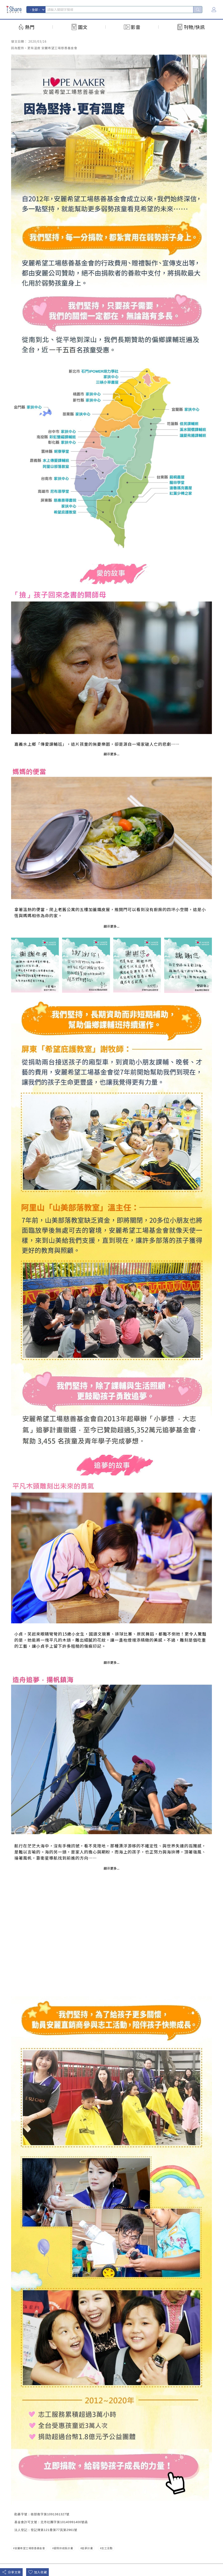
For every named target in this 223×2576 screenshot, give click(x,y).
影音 (135, 27)
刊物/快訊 (194, 27)
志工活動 (107, 2548)
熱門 (30, 27)
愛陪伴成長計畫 (63, 2548)
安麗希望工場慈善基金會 (30, 2548)
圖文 (83, 27)
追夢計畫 (87, 2548)
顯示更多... (111, 754)
